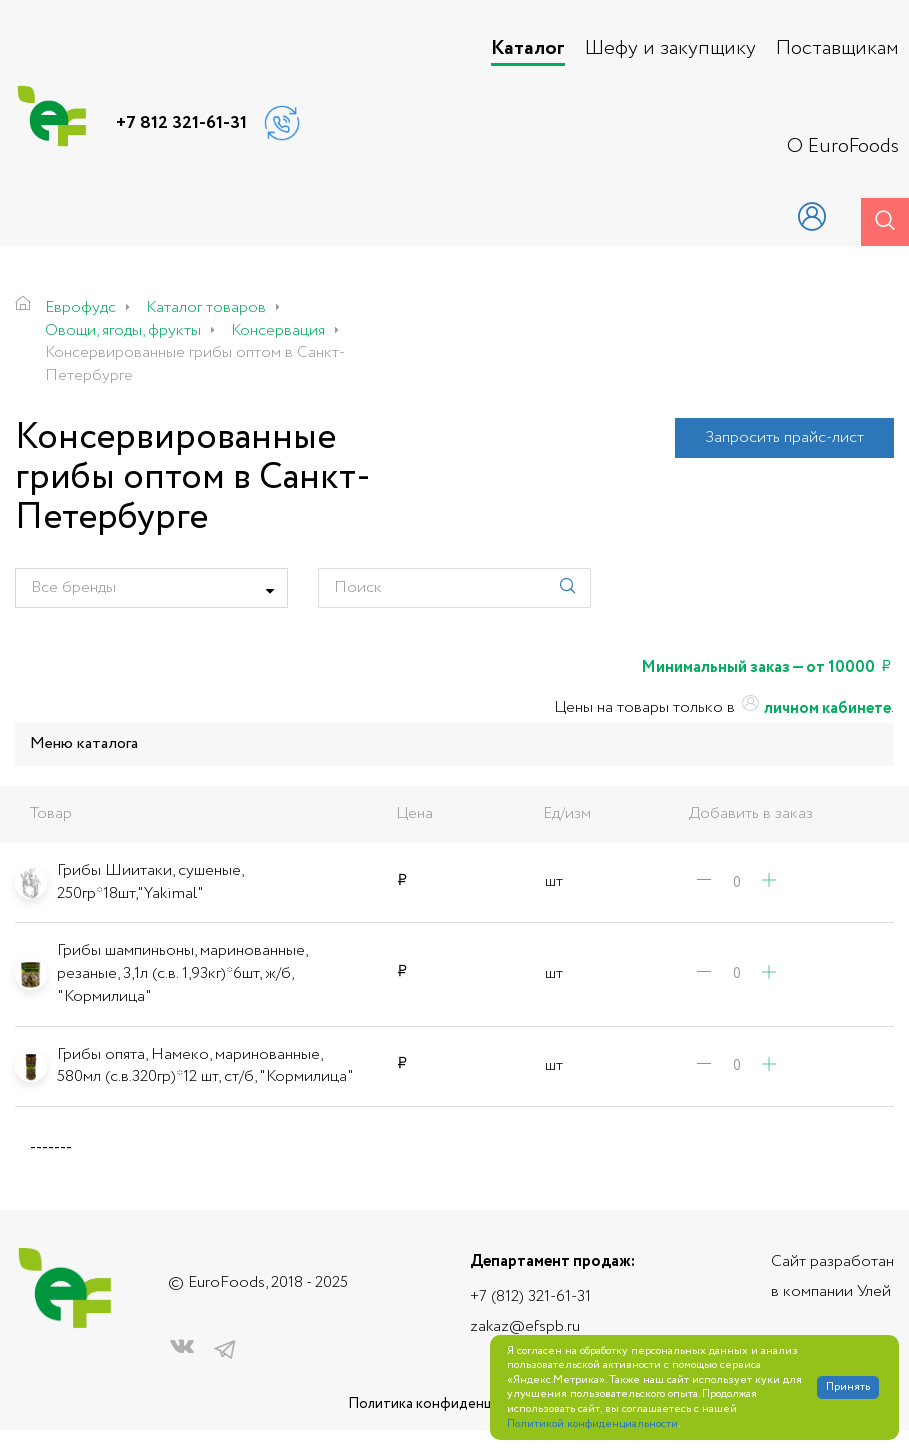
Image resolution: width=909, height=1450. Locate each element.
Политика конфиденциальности (455, 1404)
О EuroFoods (843, 147)
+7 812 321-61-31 (181, 123)
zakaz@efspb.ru (525, 1326)
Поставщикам (837, 49)
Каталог (528, 49)
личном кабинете (815, 709)
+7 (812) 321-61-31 (530, 1296)
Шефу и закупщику (670, 49)
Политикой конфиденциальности (592, 1424)
